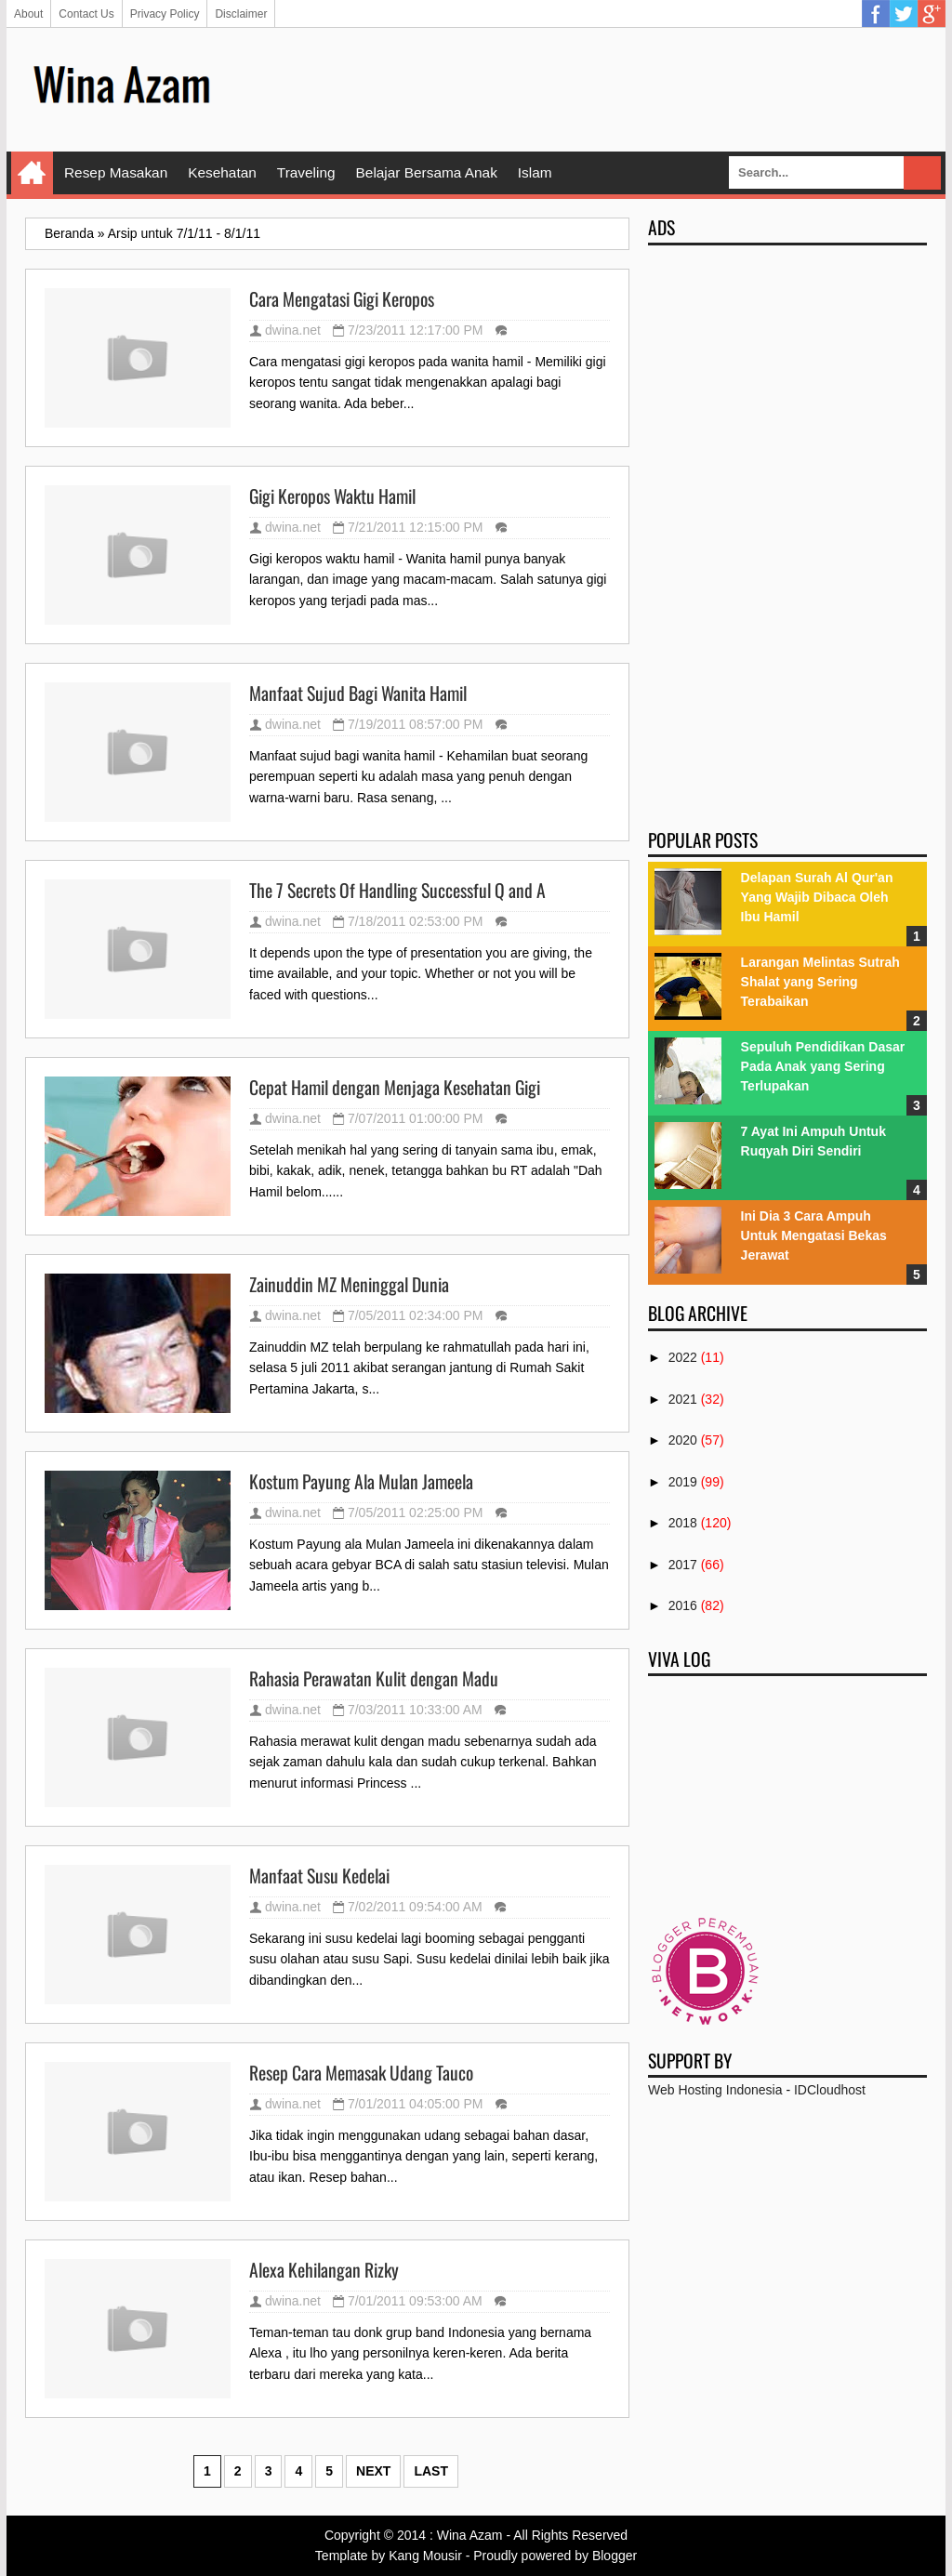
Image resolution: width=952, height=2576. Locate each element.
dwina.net (293, 330)
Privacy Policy (165, 13)
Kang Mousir (425, 2555)
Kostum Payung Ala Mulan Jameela (361, 1482)
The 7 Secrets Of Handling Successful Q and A (397, 890)
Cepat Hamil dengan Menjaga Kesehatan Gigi (394, 1088)
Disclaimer (241, 13)
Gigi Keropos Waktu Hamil (332, 496)
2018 (682, 1522)
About (28, 13)
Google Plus (931, 14)
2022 (682, 1357)
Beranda (69, 233)
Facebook (876, 14)
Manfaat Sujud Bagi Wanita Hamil (358, 693)
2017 (682, 1564)
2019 (682, 1481)
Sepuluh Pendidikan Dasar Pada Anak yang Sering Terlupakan (823, 1066)
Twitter (904, 14)
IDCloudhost (830, 2089)
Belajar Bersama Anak (426, 172)
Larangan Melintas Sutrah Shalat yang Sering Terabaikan (820, 982)
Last (431, 2471)
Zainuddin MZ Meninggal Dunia (349, 1285)
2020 (682, 1440)
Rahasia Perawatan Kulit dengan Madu (373, 1679)
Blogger (614, 2555)
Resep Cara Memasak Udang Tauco (361, 2073)
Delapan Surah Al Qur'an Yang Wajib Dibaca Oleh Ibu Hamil (817, 897)
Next (373, 2471)
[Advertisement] (588, 88)
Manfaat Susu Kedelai (319, 1876)
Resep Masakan (115, 172)
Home (32, 173)
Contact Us (86, 13)
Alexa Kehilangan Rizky (324, 2270)
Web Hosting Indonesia (715, 2089)
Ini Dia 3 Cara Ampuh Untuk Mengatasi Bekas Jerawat (814, 1235)
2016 (682, 1605)
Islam (535, 172)
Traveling (306, 172)
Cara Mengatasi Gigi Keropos (341, 299)
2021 (682, 1399)
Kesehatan (222, 172)
